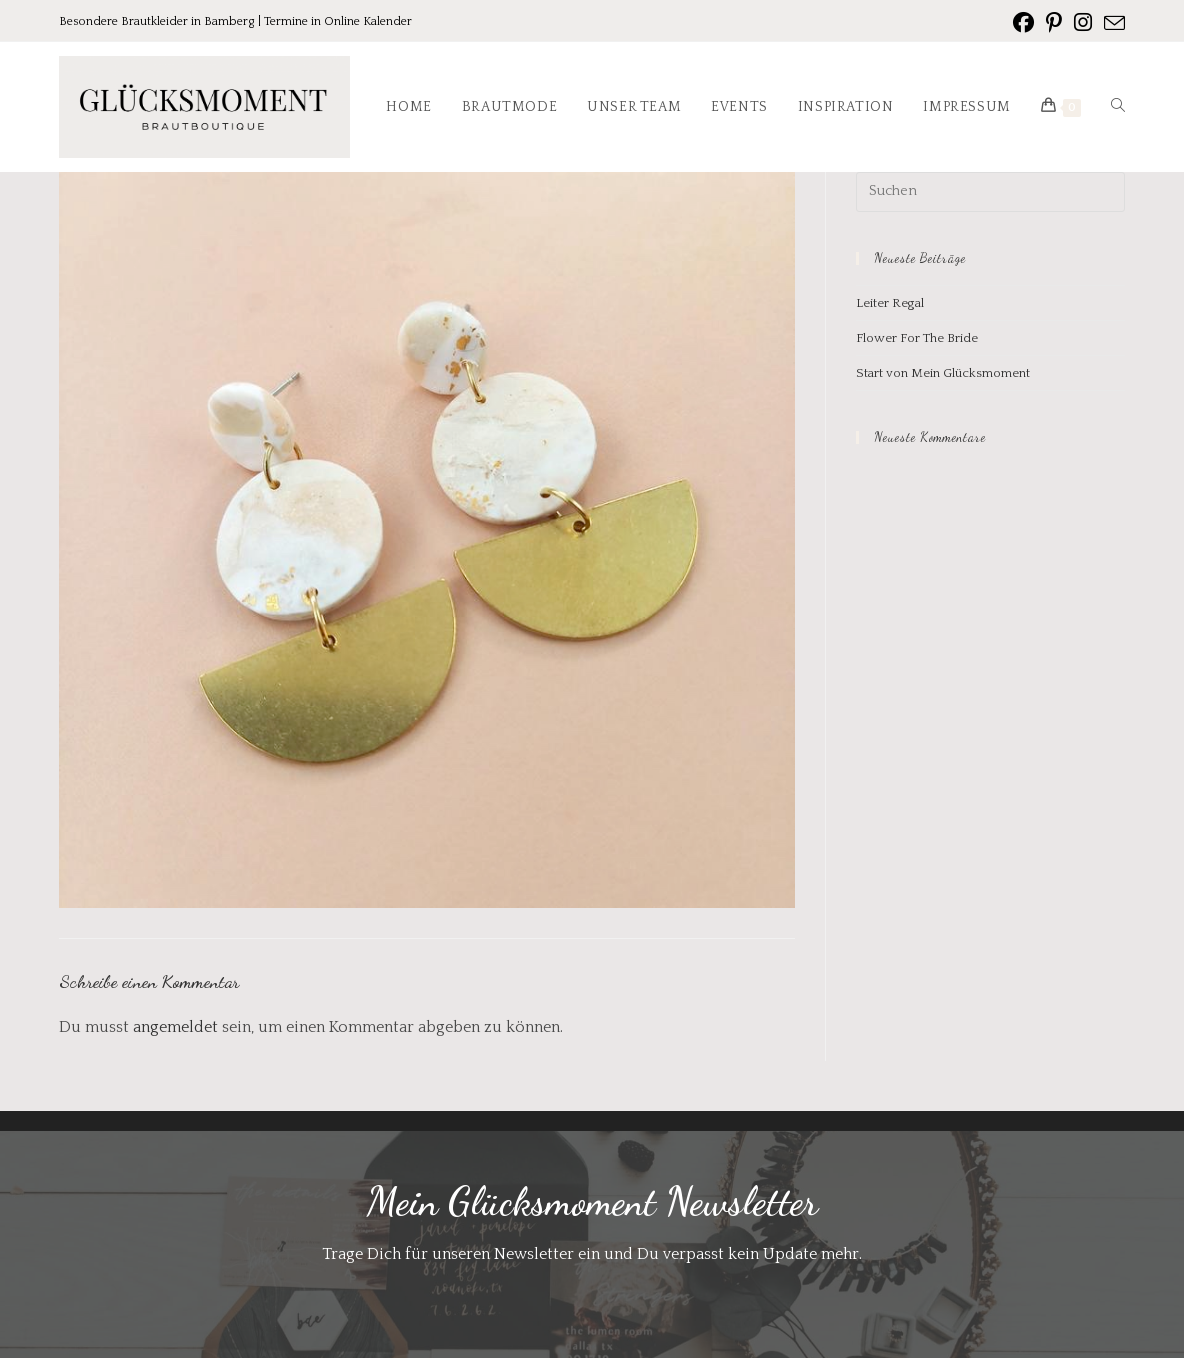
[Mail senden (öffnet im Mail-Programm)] (1111, 24)
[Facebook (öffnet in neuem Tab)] (1023, 23)
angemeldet (175, 1027)
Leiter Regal (890, 303)
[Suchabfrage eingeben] (990, 192)
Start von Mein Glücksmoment (943, 373)
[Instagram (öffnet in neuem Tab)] (1083, 23)
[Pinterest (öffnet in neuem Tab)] (1054, 23)
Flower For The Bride (917, 338)
